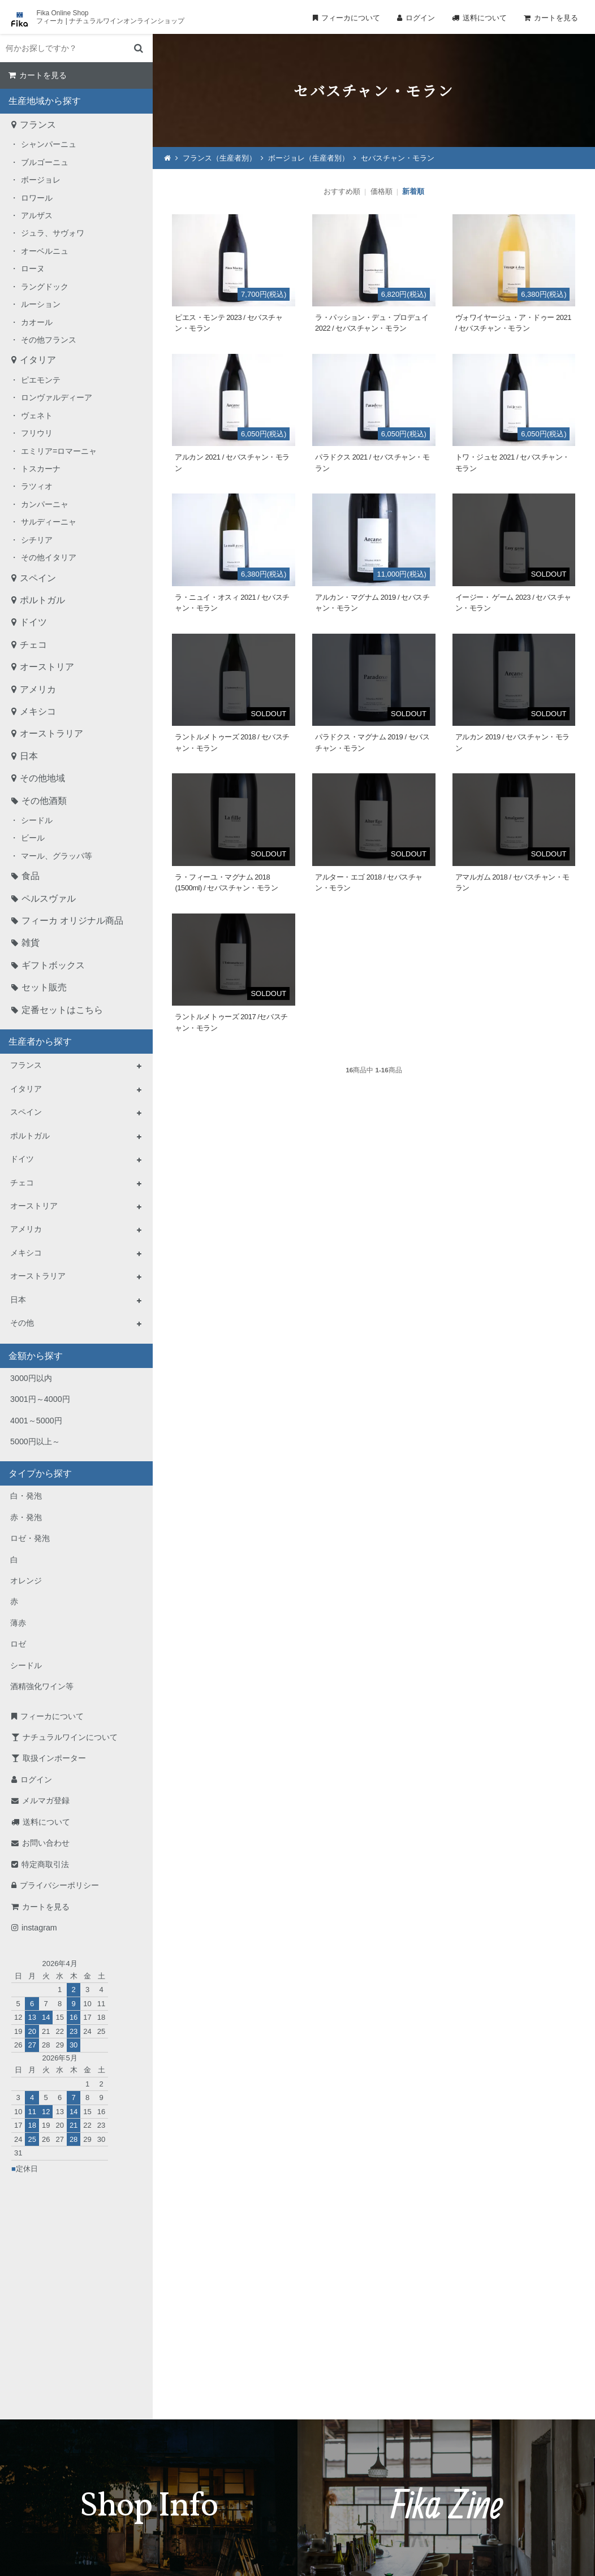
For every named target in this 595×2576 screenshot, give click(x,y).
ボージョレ (41, 179)
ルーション (41, 304)
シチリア (37, 539)
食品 (30, 876)
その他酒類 (44, 801)
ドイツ (33, 622)
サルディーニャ (48, 521)
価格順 (381, 191)
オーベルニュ (44, 251)
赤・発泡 (26, 1517)
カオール (37, 322)
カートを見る (556, 18)
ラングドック (44, 286)
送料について (485, 18)
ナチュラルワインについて (70, 1737)
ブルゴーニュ (44, 162)
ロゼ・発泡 (30, 1538)
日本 (29, 756)
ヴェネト (37, 415)
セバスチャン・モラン (397, 158)
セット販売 (44, 987)
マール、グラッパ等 (56, 855)
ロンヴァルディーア (56, 397)
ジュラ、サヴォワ (52, 232)
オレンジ (26, 1580)
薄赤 (18, 1622)
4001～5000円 (36, 1420)
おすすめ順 (342, 191)
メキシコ (38, 711)
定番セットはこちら (62, 1010)
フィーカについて (350, 18)
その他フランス (48, 339)
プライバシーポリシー (59, 1885)
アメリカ (38, 689)
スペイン (38, 578)
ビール (33, 837)
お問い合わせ (46, 1842)
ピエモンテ (41, 379)
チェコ (33, 645)
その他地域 (42, 778)
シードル (37, 820)
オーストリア (47, 667)
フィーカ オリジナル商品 (72, 920)
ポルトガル (42, 600)
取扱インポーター (54, 1758)
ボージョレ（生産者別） (308, 158)
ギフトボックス (53, 965)
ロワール (37, 197)
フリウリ (37, 433)
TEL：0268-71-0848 (261, 2455)
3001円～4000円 (40, 1399)
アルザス (37, 215)
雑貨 (30, 942)
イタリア (38, 360)
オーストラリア (51, 733)
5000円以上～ (35, 1441)
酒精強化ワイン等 (42, 1686)
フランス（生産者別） (219, 158)
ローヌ (33, 268)
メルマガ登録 (46, 1800)
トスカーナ (41, 468)
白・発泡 (26, 1495)
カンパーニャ (44, 504)
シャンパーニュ (48, 144)
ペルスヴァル (48, 898)
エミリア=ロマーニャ (59, 451)
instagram (39, 1927)
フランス (38, 124)
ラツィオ (37, 486)
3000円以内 (31, 1378)
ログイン (420, 18)
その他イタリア (48, 557)
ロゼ (18, 1643)
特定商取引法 (45, 1864)
